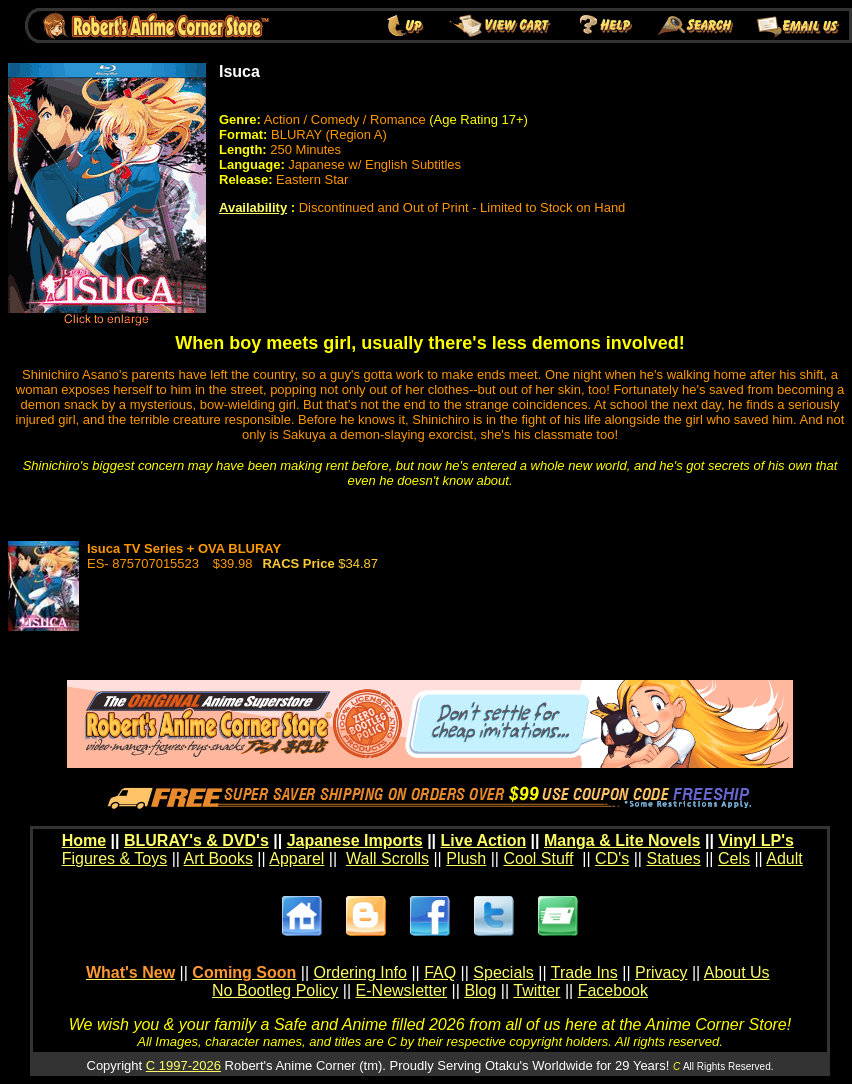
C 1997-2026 (183, 1065)
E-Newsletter (402, 990)
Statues (673, 858)
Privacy (661, 972)
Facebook (613, 990)
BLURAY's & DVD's (196, 840)
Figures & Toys (115, 858)
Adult (784, 858)
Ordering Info (360, 972)
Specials (503, 972)
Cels (734, 858)
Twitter (536, 990)
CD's (612, 858)
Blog (480, 990)
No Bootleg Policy (275, 990)
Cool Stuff (538, 858)
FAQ (440, 972)
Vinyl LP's (756, 840)
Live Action (484, 840)
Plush (466, 858)
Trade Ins (584, 972)
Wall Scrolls (387, 858)
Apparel (296, 858)
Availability (253, 207)
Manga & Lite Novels (622, 840)
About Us (737, 972)
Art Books (218, 858)
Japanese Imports (355, 840)
